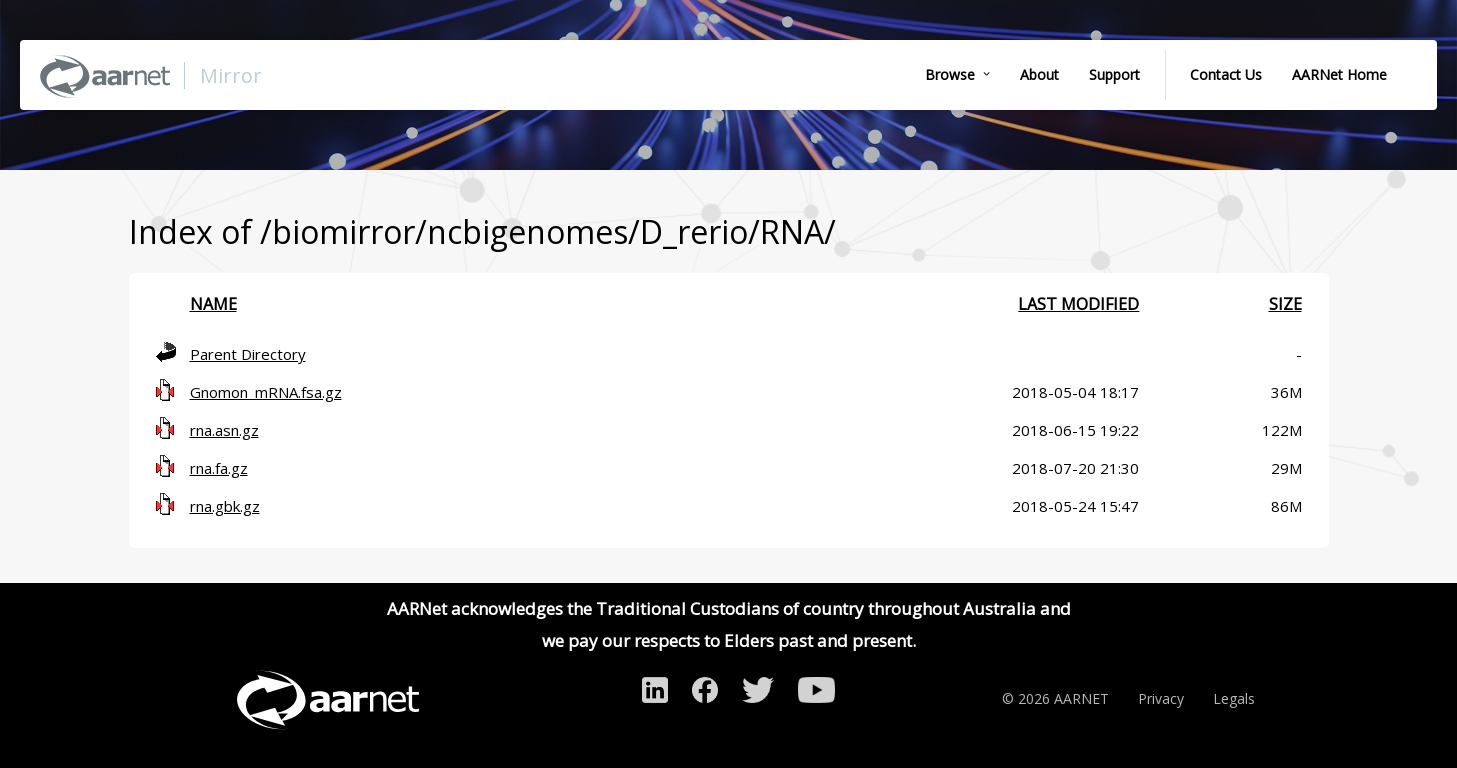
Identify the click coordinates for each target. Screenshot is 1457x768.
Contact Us (1226, 74)
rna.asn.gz (224, 430)
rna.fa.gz (219, 468)
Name (213, 304)
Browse (950, 74)
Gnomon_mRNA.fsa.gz (266, 392)
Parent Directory (248, 354)
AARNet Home (1339, 74)
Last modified (1078, 304)
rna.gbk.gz (225, 506)
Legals (1234, 698)
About (1039, 74)
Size (1285, 304)
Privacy (1161, 698)
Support (1114, 74)
